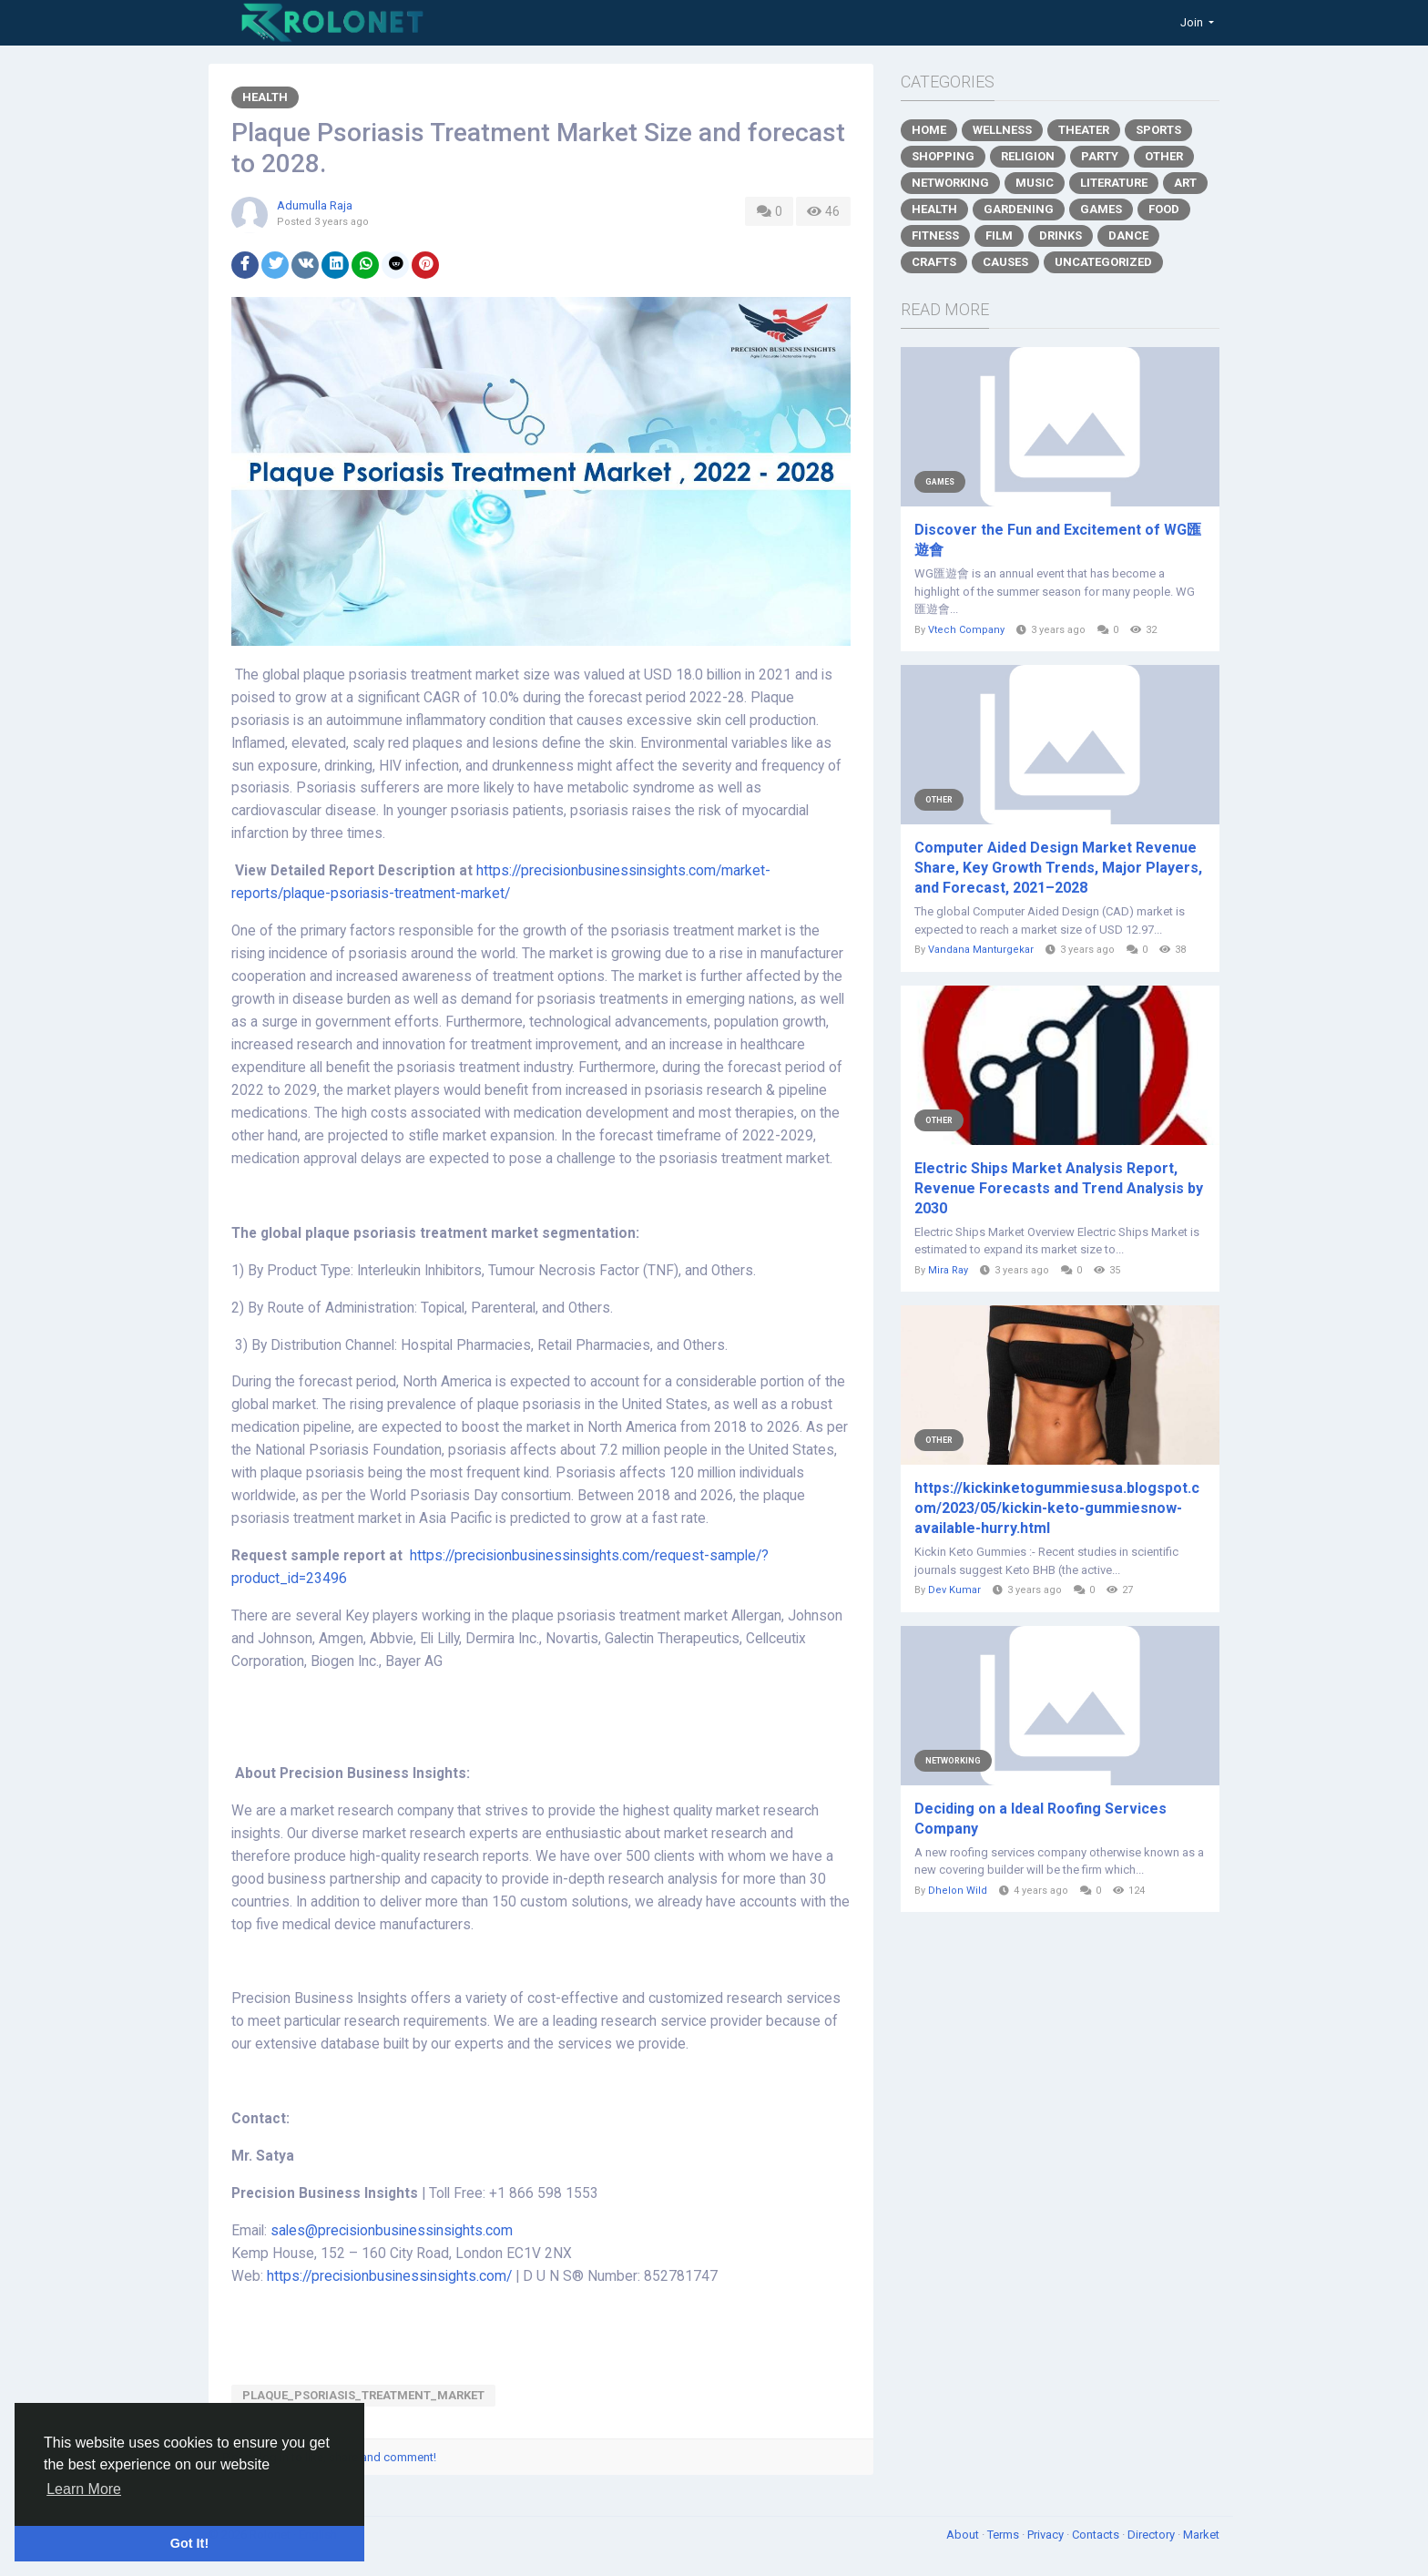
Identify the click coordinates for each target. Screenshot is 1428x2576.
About (964, 2534)
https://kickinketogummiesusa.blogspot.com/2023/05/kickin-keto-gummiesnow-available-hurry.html (1056, 1508)
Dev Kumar (954, 1590)
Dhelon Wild (957, 1890)
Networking (950, 182)
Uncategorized (1103, 262)
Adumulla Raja (314, 205)
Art (1185, 182)
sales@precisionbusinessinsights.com (391, 2231)
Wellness (1002, 130)
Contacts (1097, 2534)
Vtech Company (966, 630)
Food (1163, 209)
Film (999, 235)
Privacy (1046, 2534)
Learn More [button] (83, 2489)
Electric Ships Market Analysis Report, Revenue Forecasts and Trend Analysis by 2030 (1058, 1188)
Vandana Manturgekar (981, 950)
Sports (1158, 130)
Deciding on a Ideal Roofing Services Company (1040, 1818)
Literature (1114, 182)
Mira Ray (948, 1270)
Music (1034, 182)
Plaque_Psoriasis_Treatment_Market (363, 2395)
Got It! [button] (189, 2543)
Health (265, 97)
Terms (1004, 2534)
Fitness (935, 235)
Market (1201, 2534)
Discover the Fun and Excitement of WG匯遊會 (1057, 539)
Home (929, 130)
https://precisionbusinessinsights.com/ (389, 2276)
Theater (1083, 130)
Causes (1005, 262)
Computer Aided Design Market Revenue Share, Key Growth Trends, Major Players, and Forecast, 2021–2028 (1058, 867)
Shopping (943, 156)
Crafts (934, 262)
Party (1099, 156)
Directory (1152, 2534)
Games (1101, 209)
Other (1164, 156)
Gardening (1019, 209)
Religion (1028, 156)
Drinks (1060, 235)
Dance (1128, 235)
